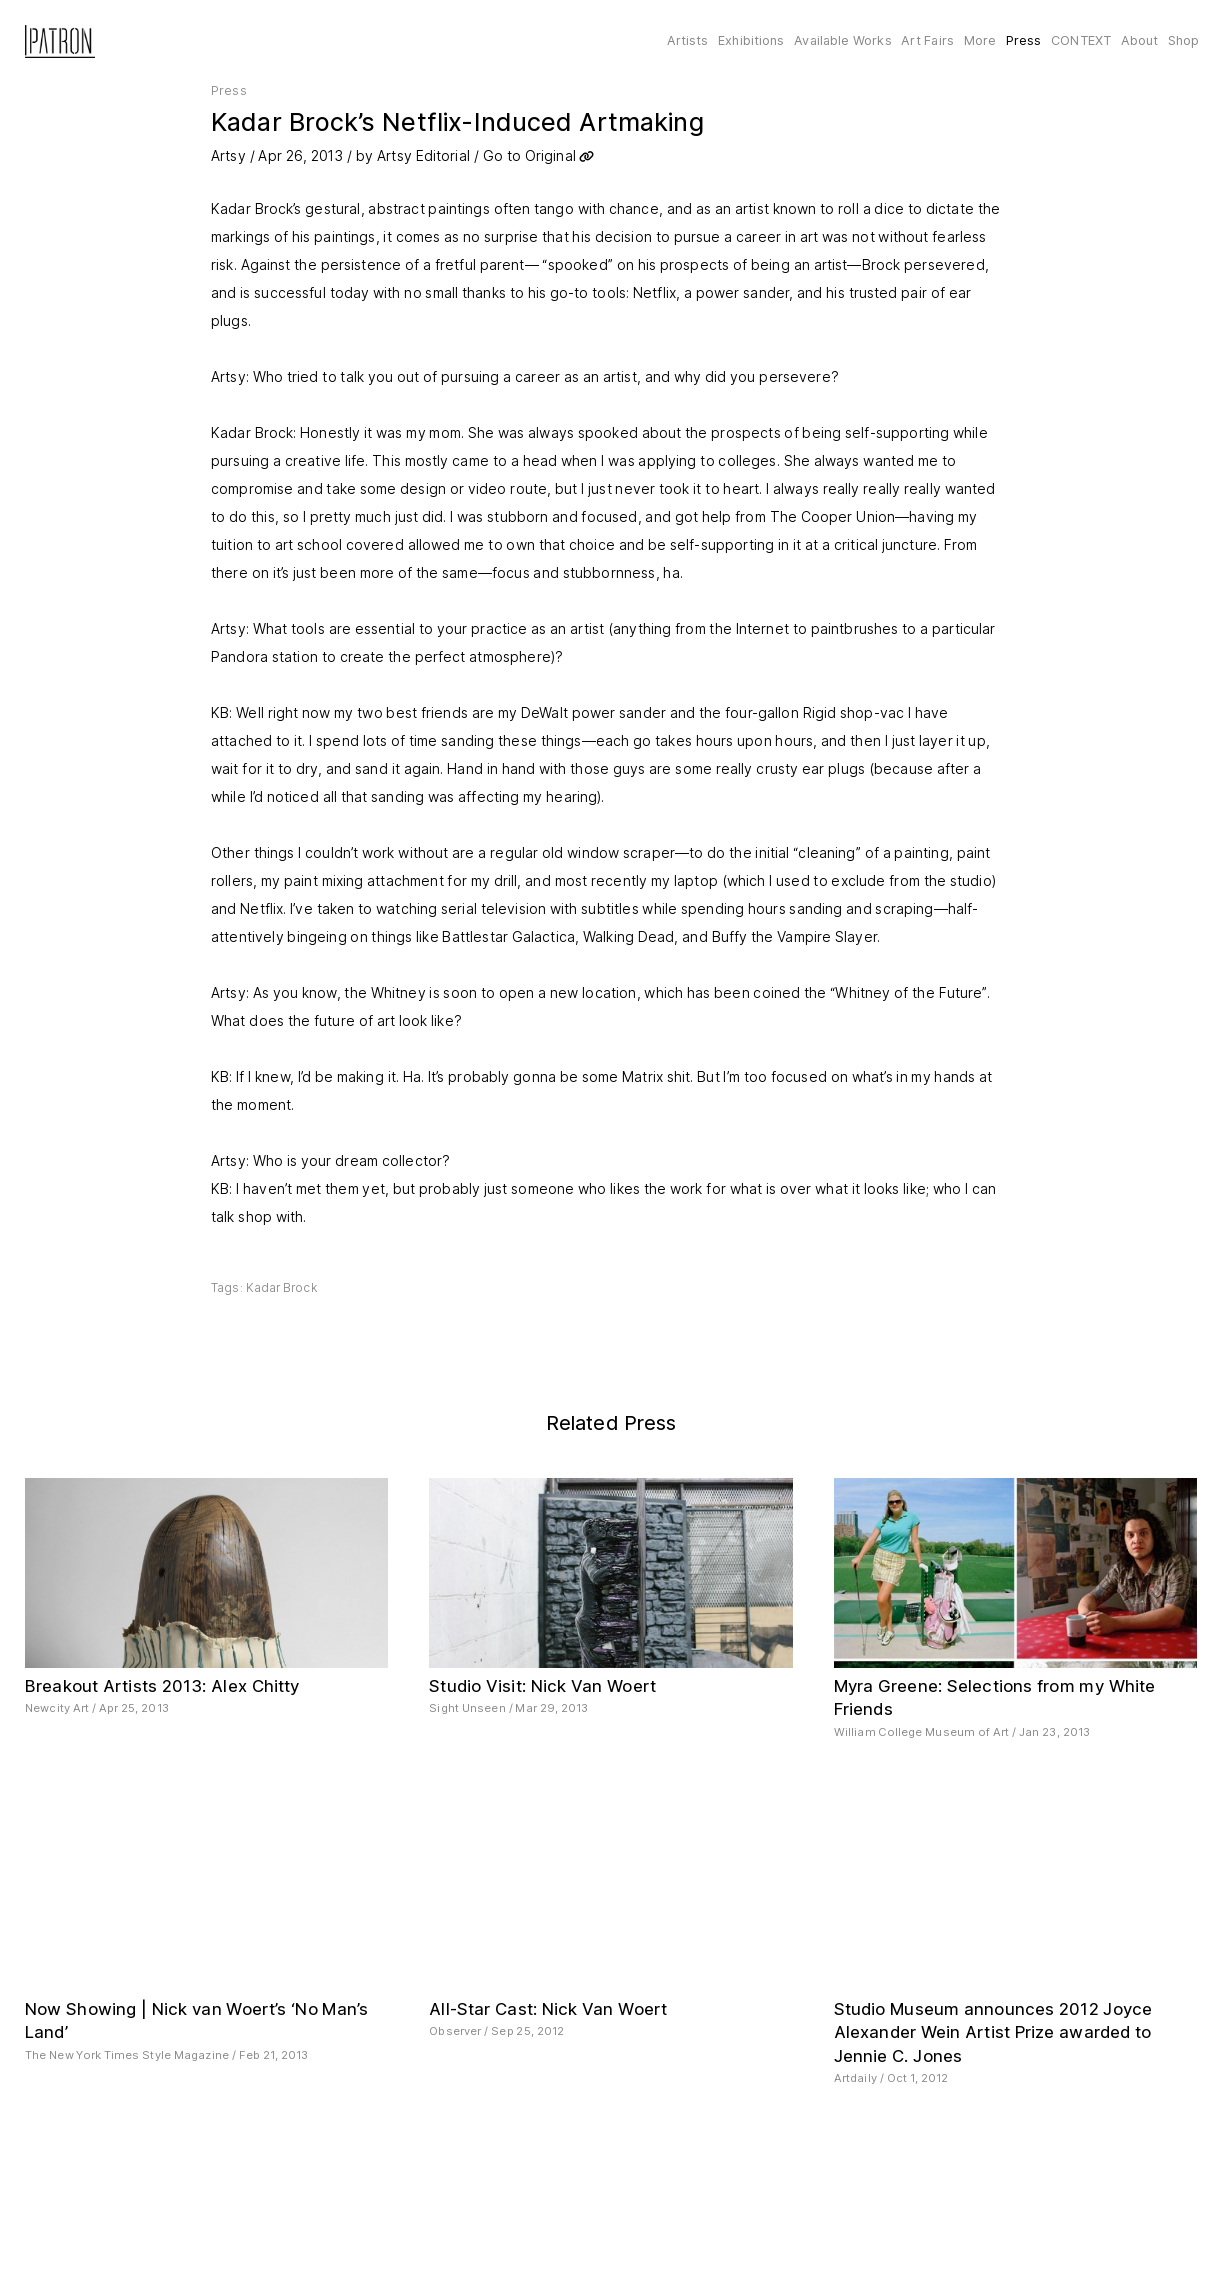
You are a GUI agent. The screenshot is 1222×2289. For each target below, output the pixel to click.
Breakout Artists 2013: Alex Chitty (162, 1686)
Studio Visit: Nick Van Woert (542, 1686)
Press (1024, 40)
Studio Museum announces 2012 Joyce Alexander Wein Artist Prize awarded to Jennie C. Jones (993, 2032)
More (980, 40)
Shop (1184, 40)
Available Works (842, 40)
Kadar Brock (281, 1287)
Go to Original (529, 155)
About (1140, 40)
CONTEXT (1081, 40)
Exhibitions (751, 40)
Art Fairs (927, 40)
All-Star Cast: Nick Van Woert (548, 2009)
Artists (688, 40)
